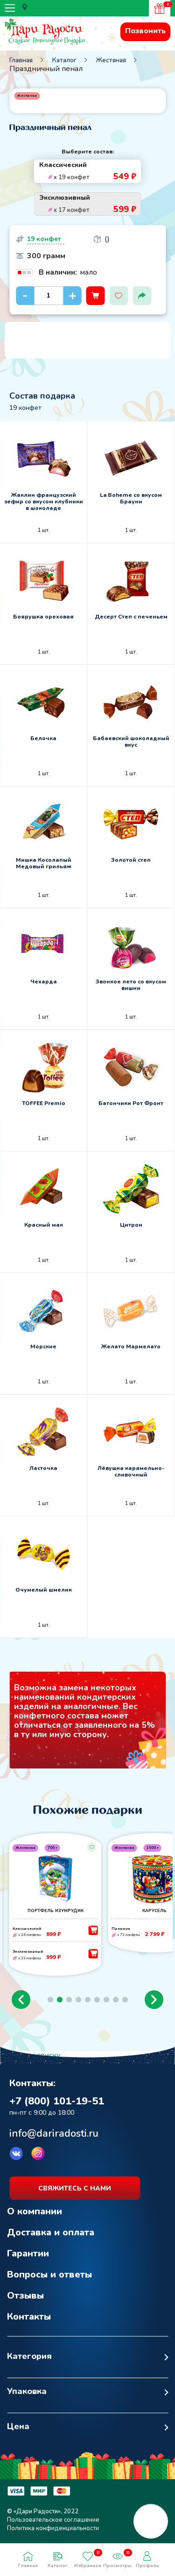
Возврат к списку (30, 2055)
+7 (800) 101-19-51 (56, 2101)
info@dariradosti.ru (53, 2133)
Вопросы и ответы (49, 2274)
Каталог (64, 60)
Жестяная (111, 60)
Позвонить (145, 31)
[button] (21, 1999)
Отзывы (25, 2295)
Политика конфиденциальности (53, 2528)
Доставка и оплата (50, 2232)
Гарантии (28, 2253)
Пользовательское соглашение (53, 2520)
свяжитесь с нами (74, 2188)
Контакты (29, 2316)
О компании (34, 2211)
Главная (21, 60)
